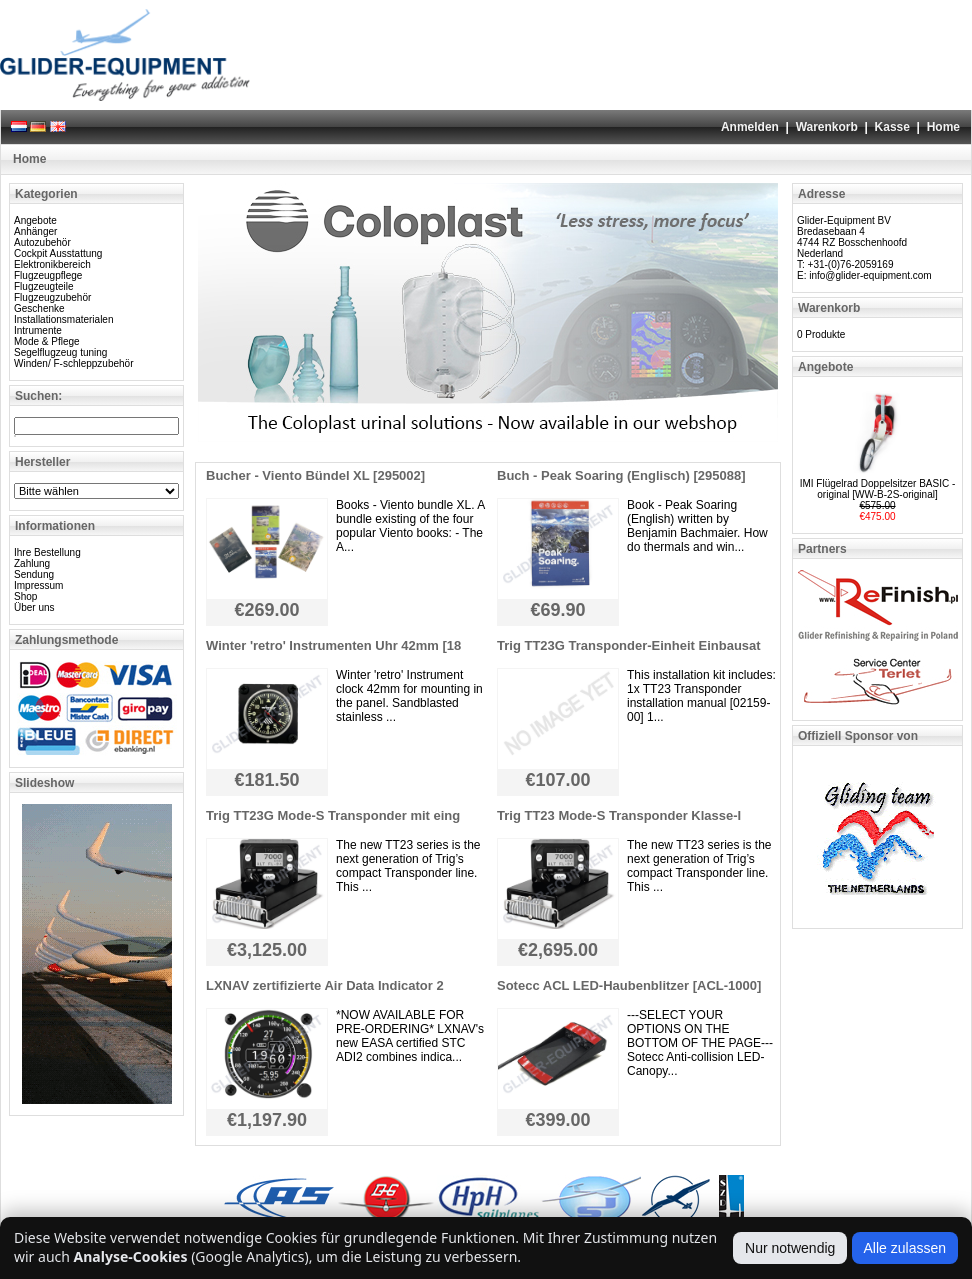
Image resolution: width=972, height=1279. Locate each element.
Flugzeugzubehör (52, 297)
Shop (25, 596)
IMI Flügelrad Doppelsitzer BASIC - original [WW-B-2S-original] (878, 489)
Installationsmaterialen (64, 319)
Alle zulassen (905, 1248)
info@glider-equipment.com (870, 275)
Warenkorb (827, 127)
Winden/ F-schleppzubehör (74, 363)
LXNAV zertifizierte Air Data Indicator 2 (325, 985)
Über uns (34, 607)
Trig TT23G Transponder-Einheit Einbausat (629, 645)
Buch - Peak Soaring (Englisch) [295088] (621, 475)
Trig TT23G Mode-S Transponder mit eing (333, 815)
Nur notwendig (790, 1248)
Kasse (892, 127)
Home (943, 127)
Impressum (38, 585)
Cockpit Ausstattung (58, 253)
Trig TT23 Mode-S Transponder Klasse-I (619, 815)
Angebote (35, 220)
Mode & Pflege (47, 341)
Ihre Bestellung (47, 552)
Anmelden (750, 127)
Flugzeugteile (43, 286)
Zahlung (32, 563)
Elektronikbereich (52, 264)
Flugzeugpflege (48, 275)
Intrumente (38, 330)
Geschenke (39, 308)
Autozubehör (42, 242)
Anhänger (35, 231)
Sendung (34, 574)
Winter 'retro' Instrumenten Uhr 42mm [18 (333, 645)
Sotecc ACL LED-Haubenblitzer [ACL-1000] (629, 985)
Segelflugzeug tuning (60, 352)
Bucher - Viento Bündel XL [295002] (315, 475)
